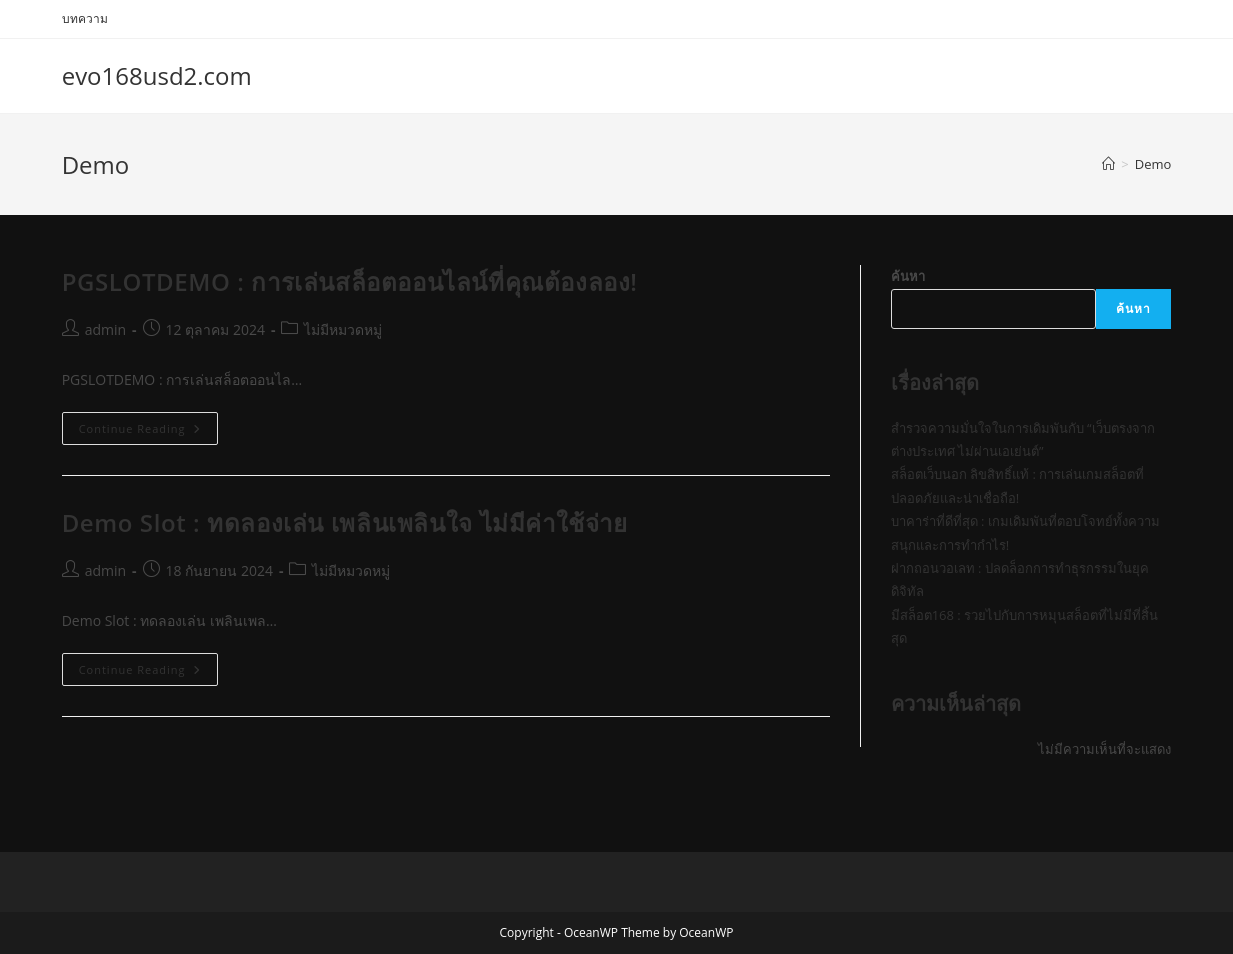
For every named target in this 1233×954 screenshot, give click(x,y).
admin (105, 329)
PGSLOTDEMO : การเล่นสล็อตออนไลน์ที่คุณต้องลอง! (350, 281)
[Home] (1108, 164)
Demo (1153, 164)
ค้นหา (908, 276)
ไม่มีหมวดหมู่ (343, 329)
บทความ (85, 18)
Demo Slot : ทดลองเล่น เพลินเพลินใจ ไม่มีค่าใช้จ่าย (345, 522)
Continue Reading (149, 432)
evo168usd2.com (157, 75)
